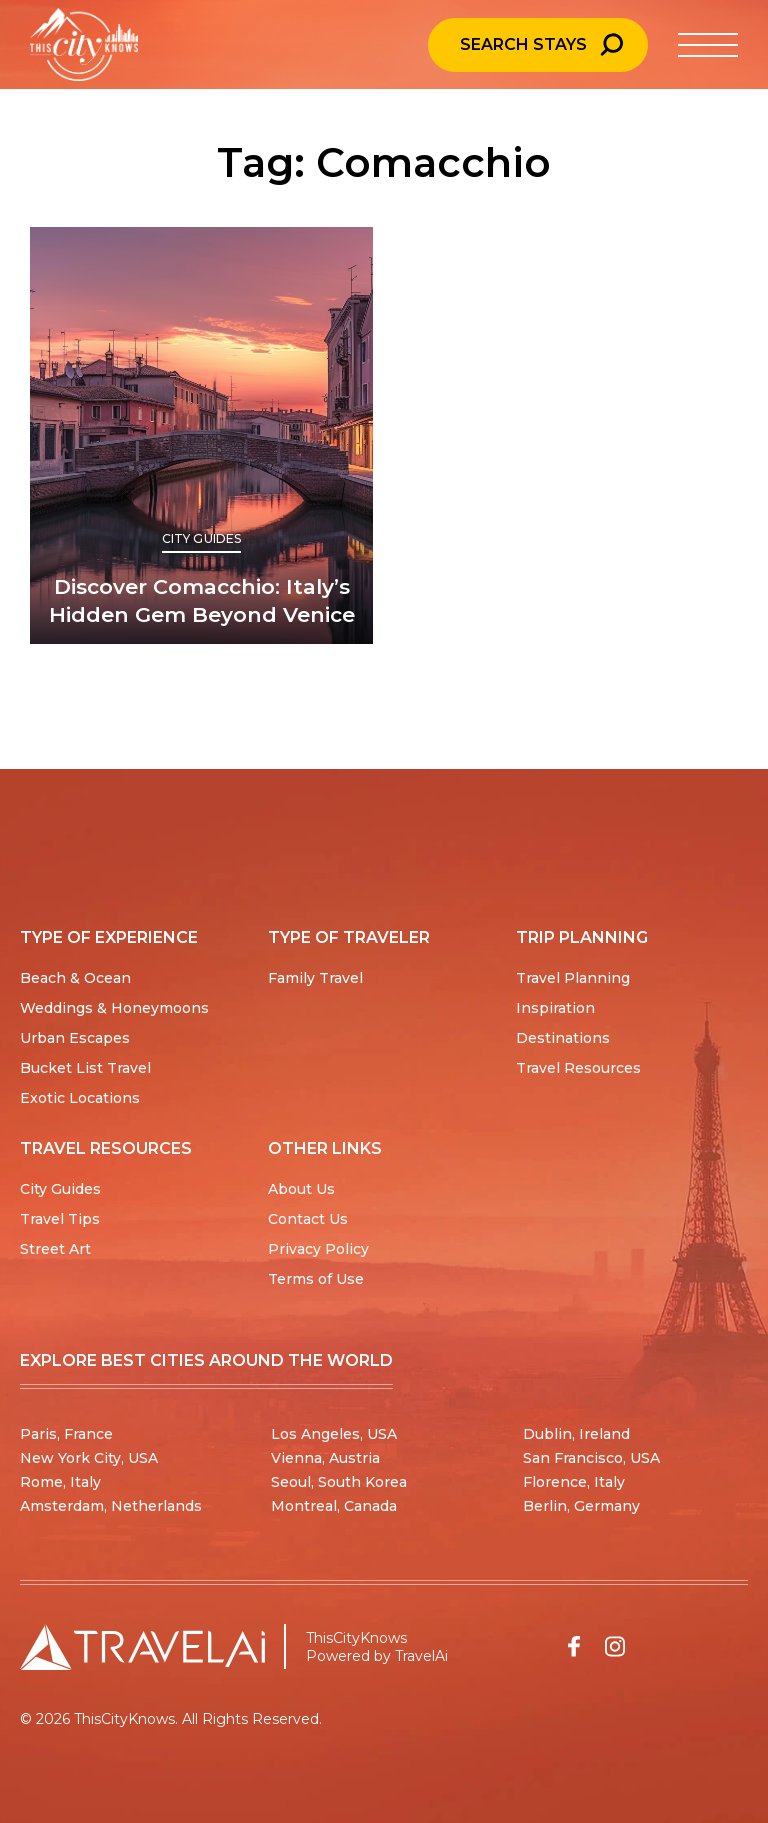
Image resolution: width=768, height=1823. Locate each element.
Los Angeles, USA (334, 1434)
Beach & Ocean (75, 978)
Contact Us (308, 1219)
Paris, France (66, 1434)
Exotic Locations (80, 1098)
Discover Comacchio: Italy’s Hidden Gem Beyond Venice (202, 600)
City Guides (201, 538)
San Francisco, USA (591, 1458)
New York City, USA (89, 1458)
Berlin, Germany (581, 1506)
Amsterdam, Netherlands (111, 1506)
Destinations (563, 1038)
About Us (301, 1189)
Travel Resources (578, 1068)
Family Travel (315, 978)
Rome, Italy (60, 1482)
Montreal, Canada (334, 1506)
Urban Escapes (75, 1038)
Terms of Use (316, 1279)
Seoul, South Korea (339, 1482)
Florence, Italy (574, 1482)
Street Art (55, 1249)
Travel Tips (60, 1219)
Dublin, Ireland (576, 1434)
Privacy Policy (318, 1249)
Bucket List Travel (85, 1068)
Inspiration (555, 1008)
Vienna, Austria (325, 1458)
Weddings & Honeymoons (114, 1008)
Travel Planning (573, 978)
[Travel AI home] (142, 1647)
